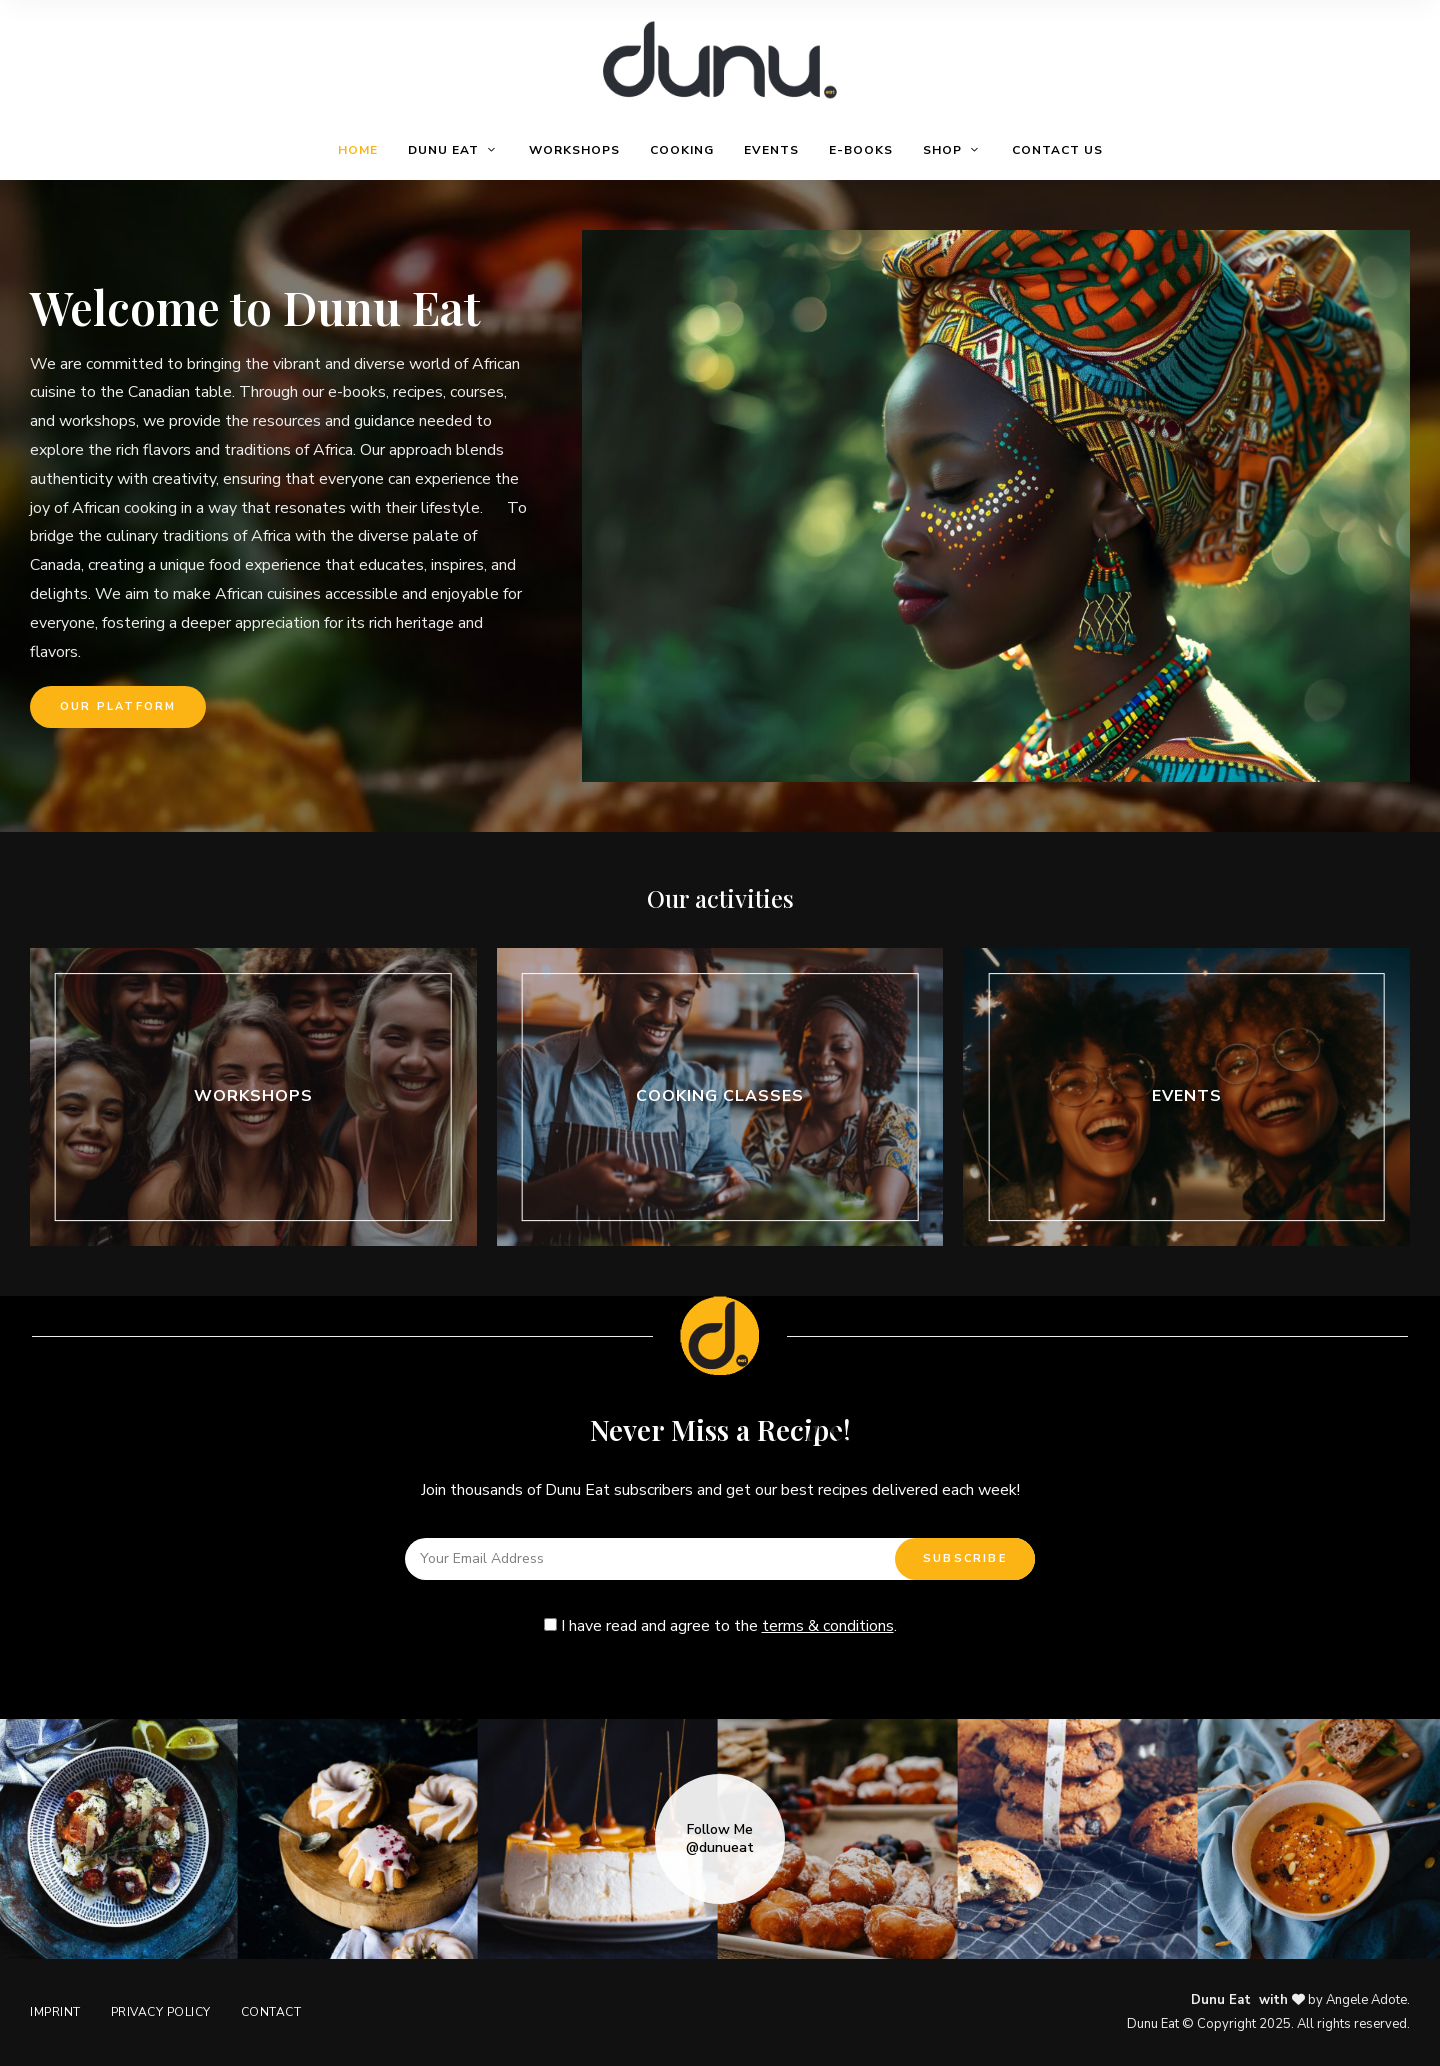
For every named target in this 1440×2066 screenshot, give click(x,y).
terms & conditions (828, 1626)
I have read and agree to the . (720, 1626)
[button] (118, 707)
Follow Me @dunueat (720, 1839)
